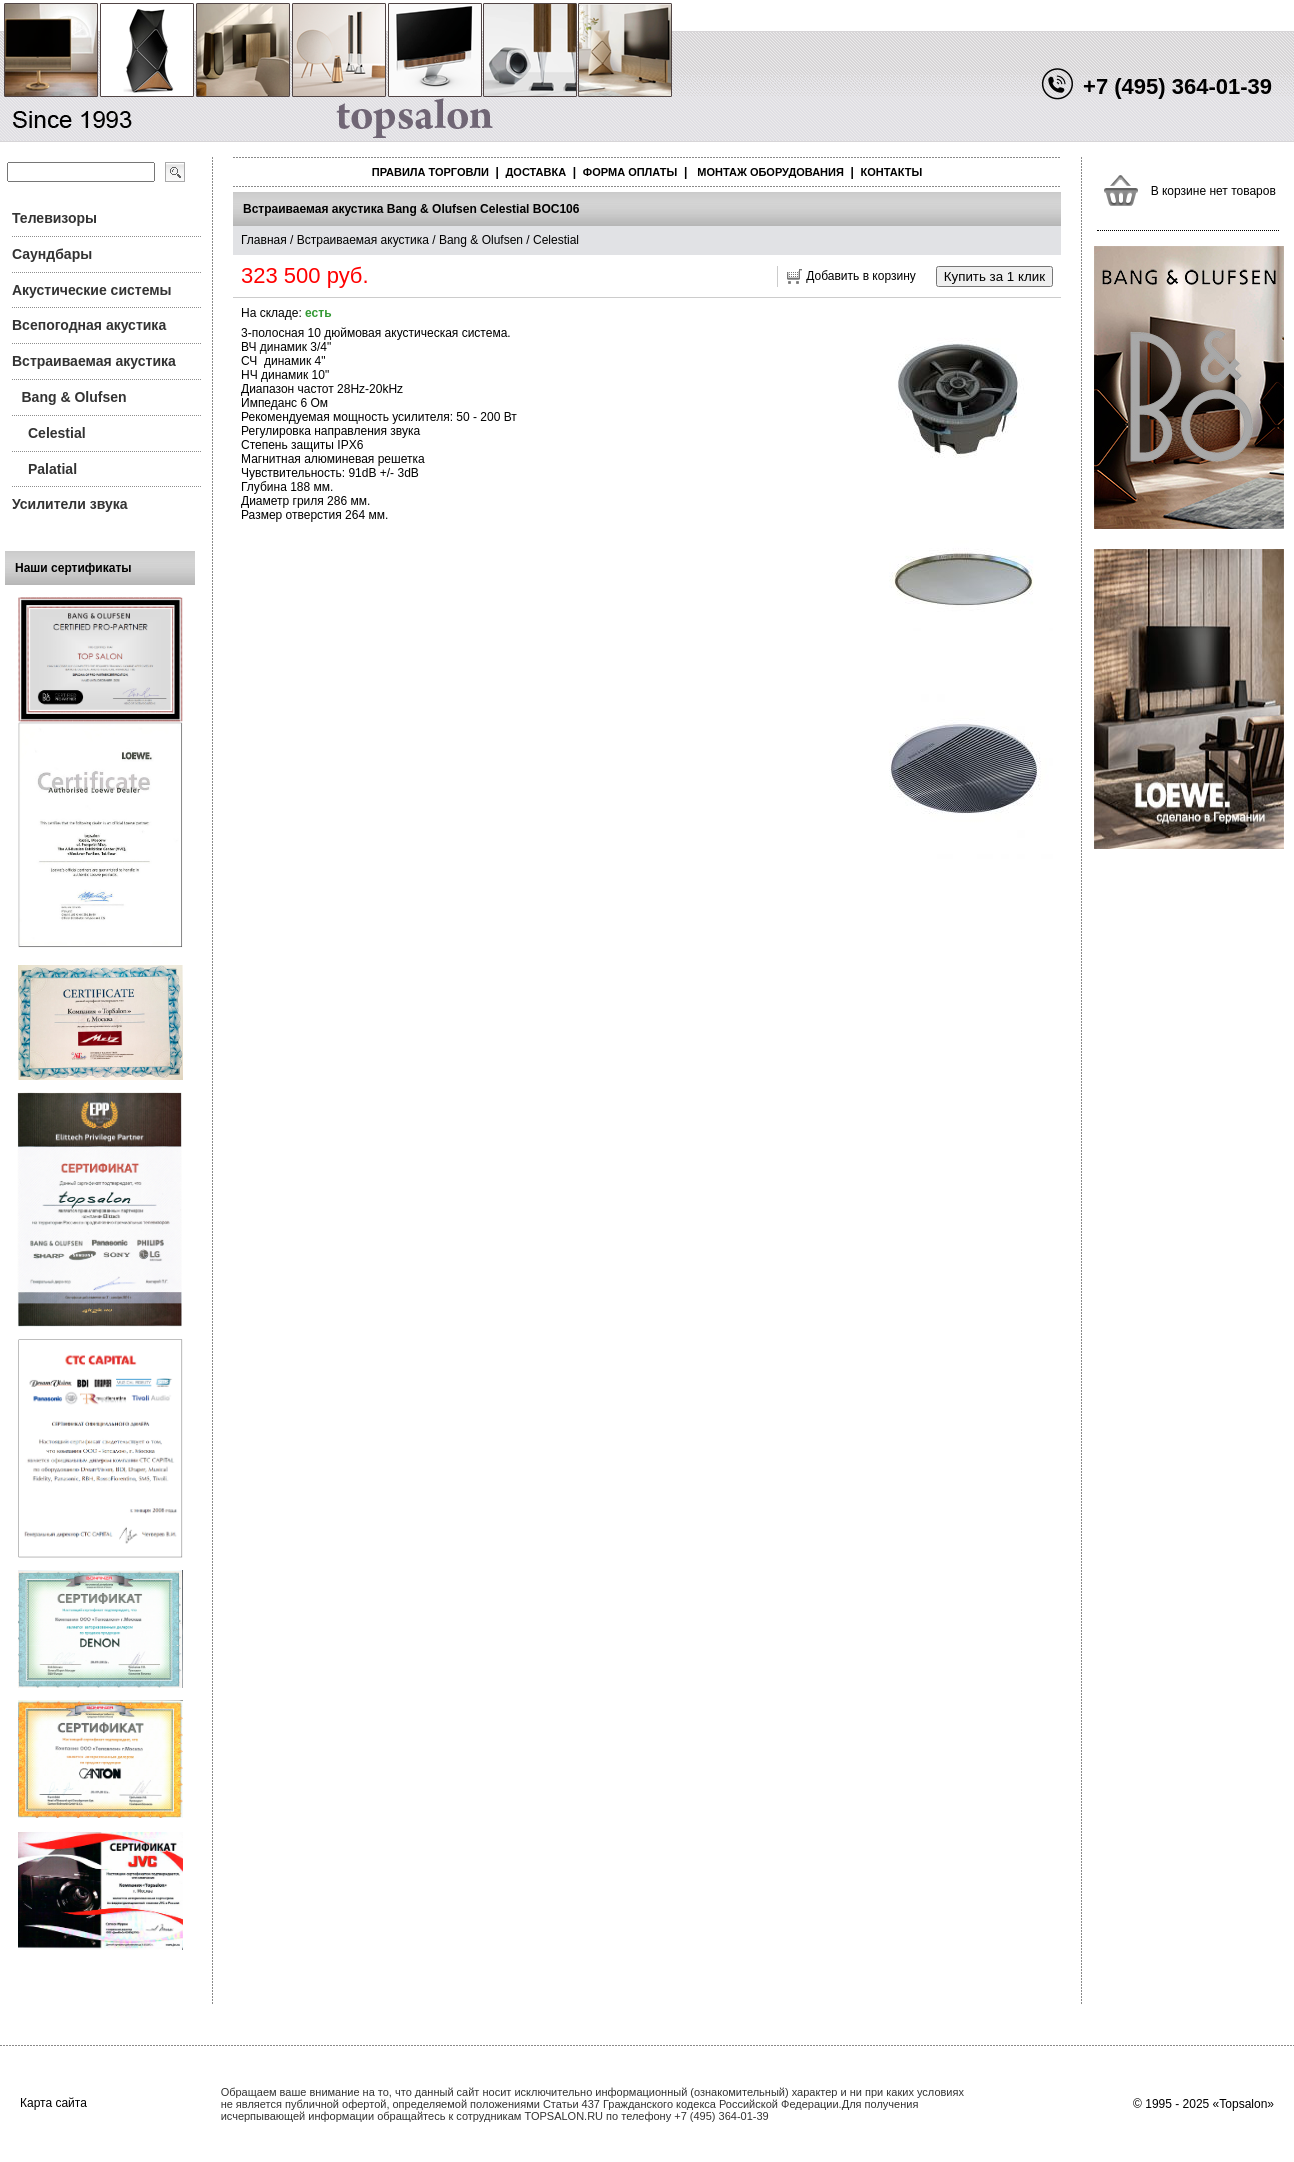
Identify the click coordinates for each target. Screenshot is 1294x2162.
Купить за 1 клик (994, 276)
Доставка (536, 172)
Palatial (52, 469)
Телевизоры (54, 218)
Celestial (57, 433)
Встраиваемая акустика (94, 361)
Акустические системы (92, 290)
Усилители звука (70, 504)
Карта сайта (53, 2103)
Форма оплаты (630, 172)
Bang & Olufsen (74, 397)
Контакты (892, 172)
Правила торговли (430, 172)
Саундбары (52, 254)
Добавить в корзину (861, 276)
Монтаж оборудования (770, 172)
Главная (264, 240)
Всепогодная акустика (89, 325)
